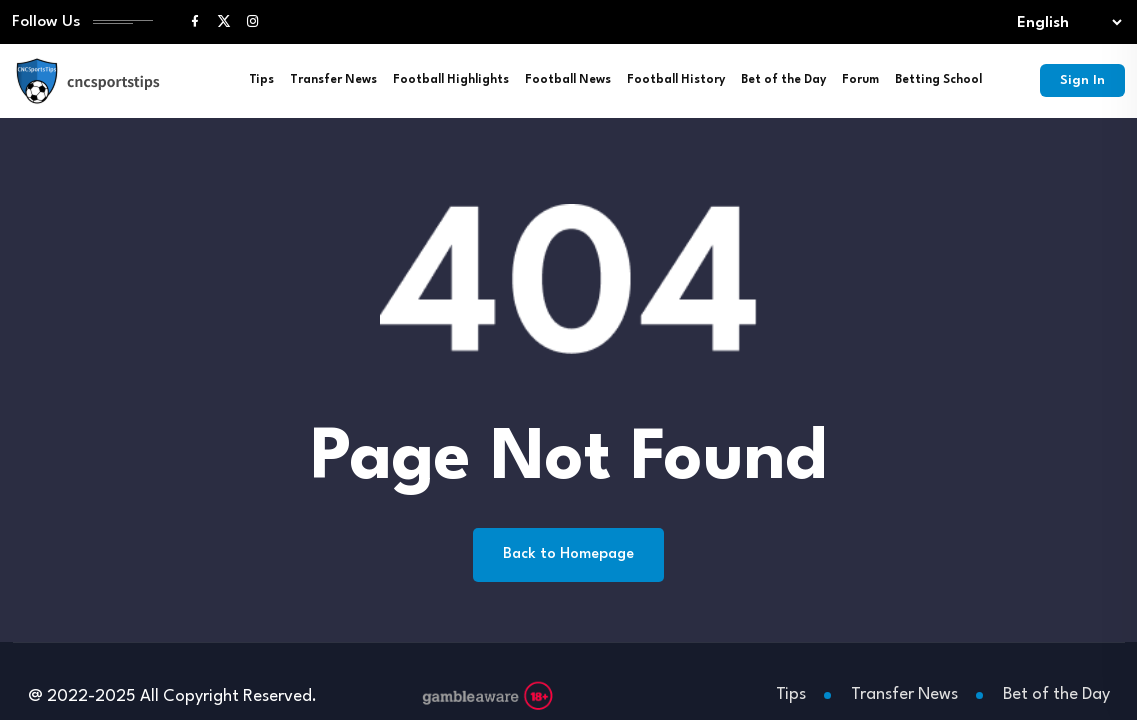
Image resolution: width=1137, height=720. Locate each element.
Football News (568, 80)
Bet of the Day (783, 80)
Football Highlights (451, 80)
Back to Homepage (568, 554)
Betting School (938, 80)
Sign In (1082, 80)
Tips (261, 80)
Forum (860, 80)
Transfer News (333, 80)
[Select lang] (1065, 22)
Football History (676, 80)
